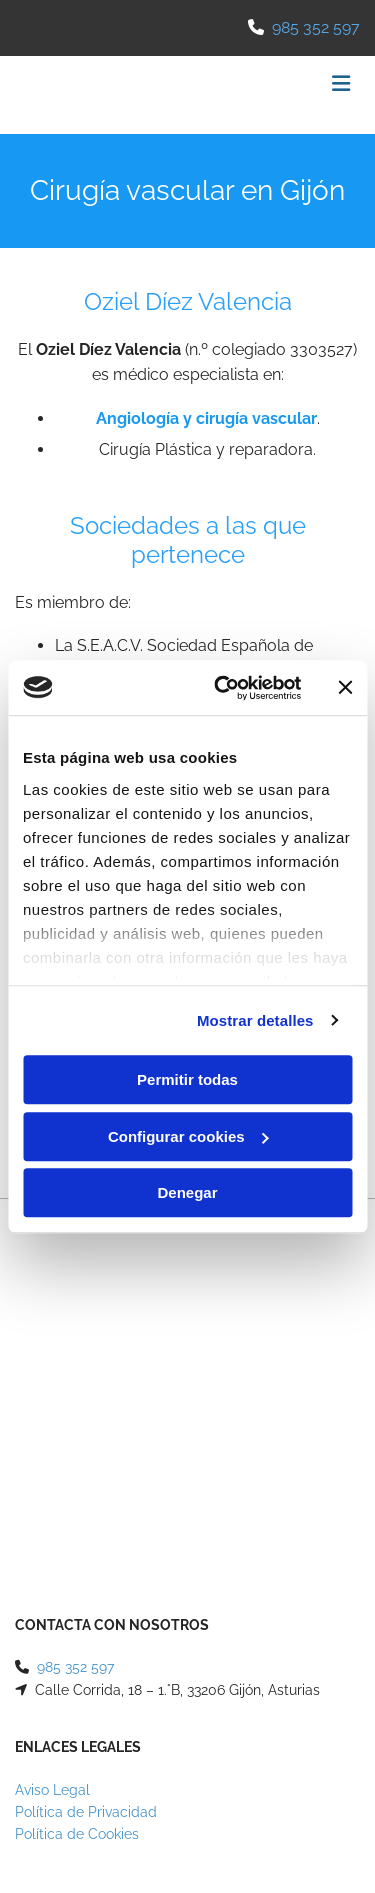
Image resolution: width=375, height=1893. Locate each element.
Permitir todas (187, 1079)
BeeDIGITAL (322, 1692)
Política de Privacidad (86, 1471)
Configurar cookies (188, 1136)
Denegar (187, 1192)
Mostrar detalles (255, 1020)
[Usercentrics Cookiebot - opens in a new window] (223, 688)
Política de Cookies (77, 1493)
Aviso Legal (52, 1449)
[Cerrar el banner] (345, 688)
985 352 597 (316, 27)
